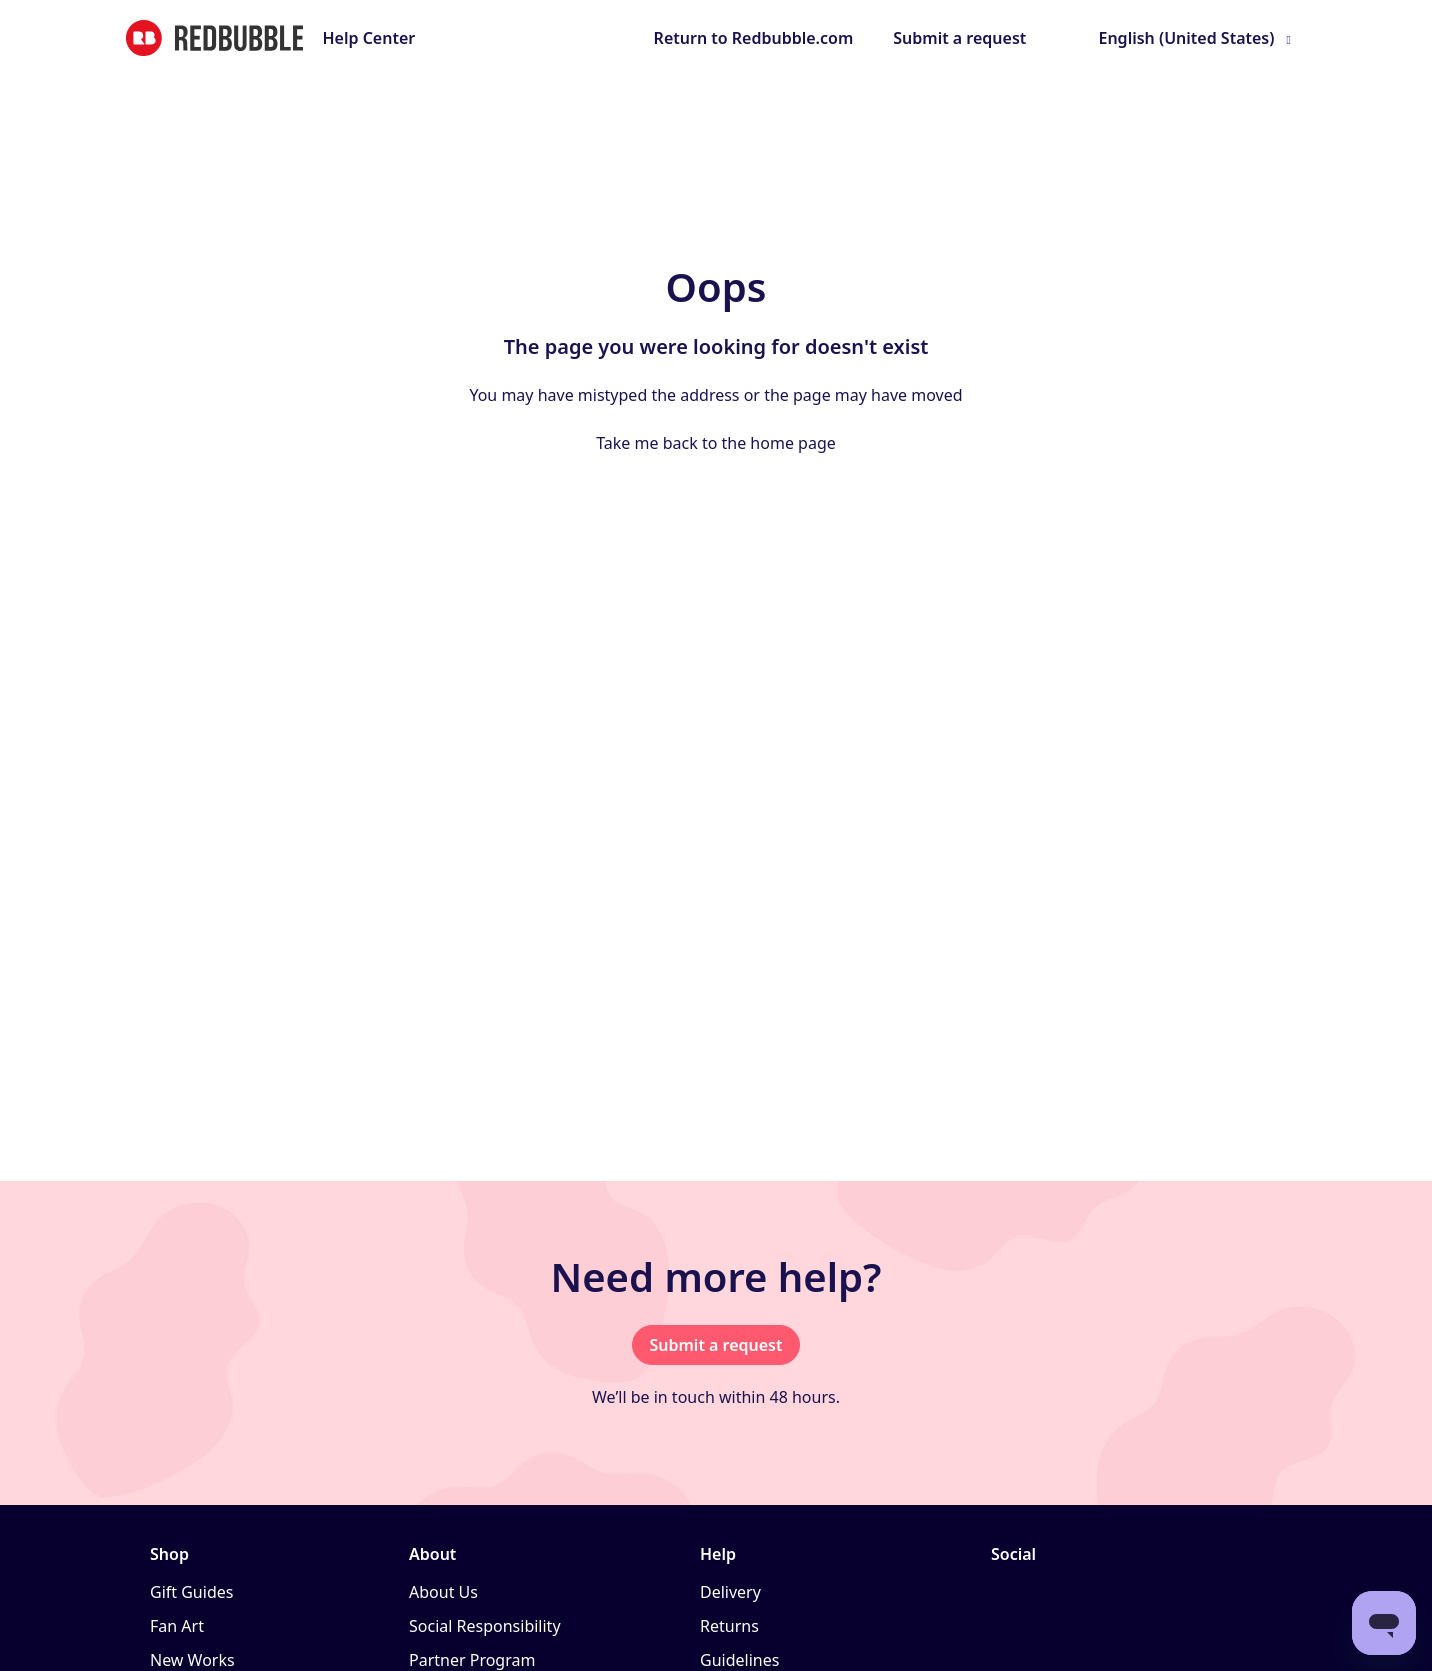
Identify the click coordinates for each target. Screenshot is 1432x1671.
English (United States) (1186, 38)
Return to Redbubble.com (754, 38)
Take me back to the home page (716, 443)
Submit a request (959, 38)
